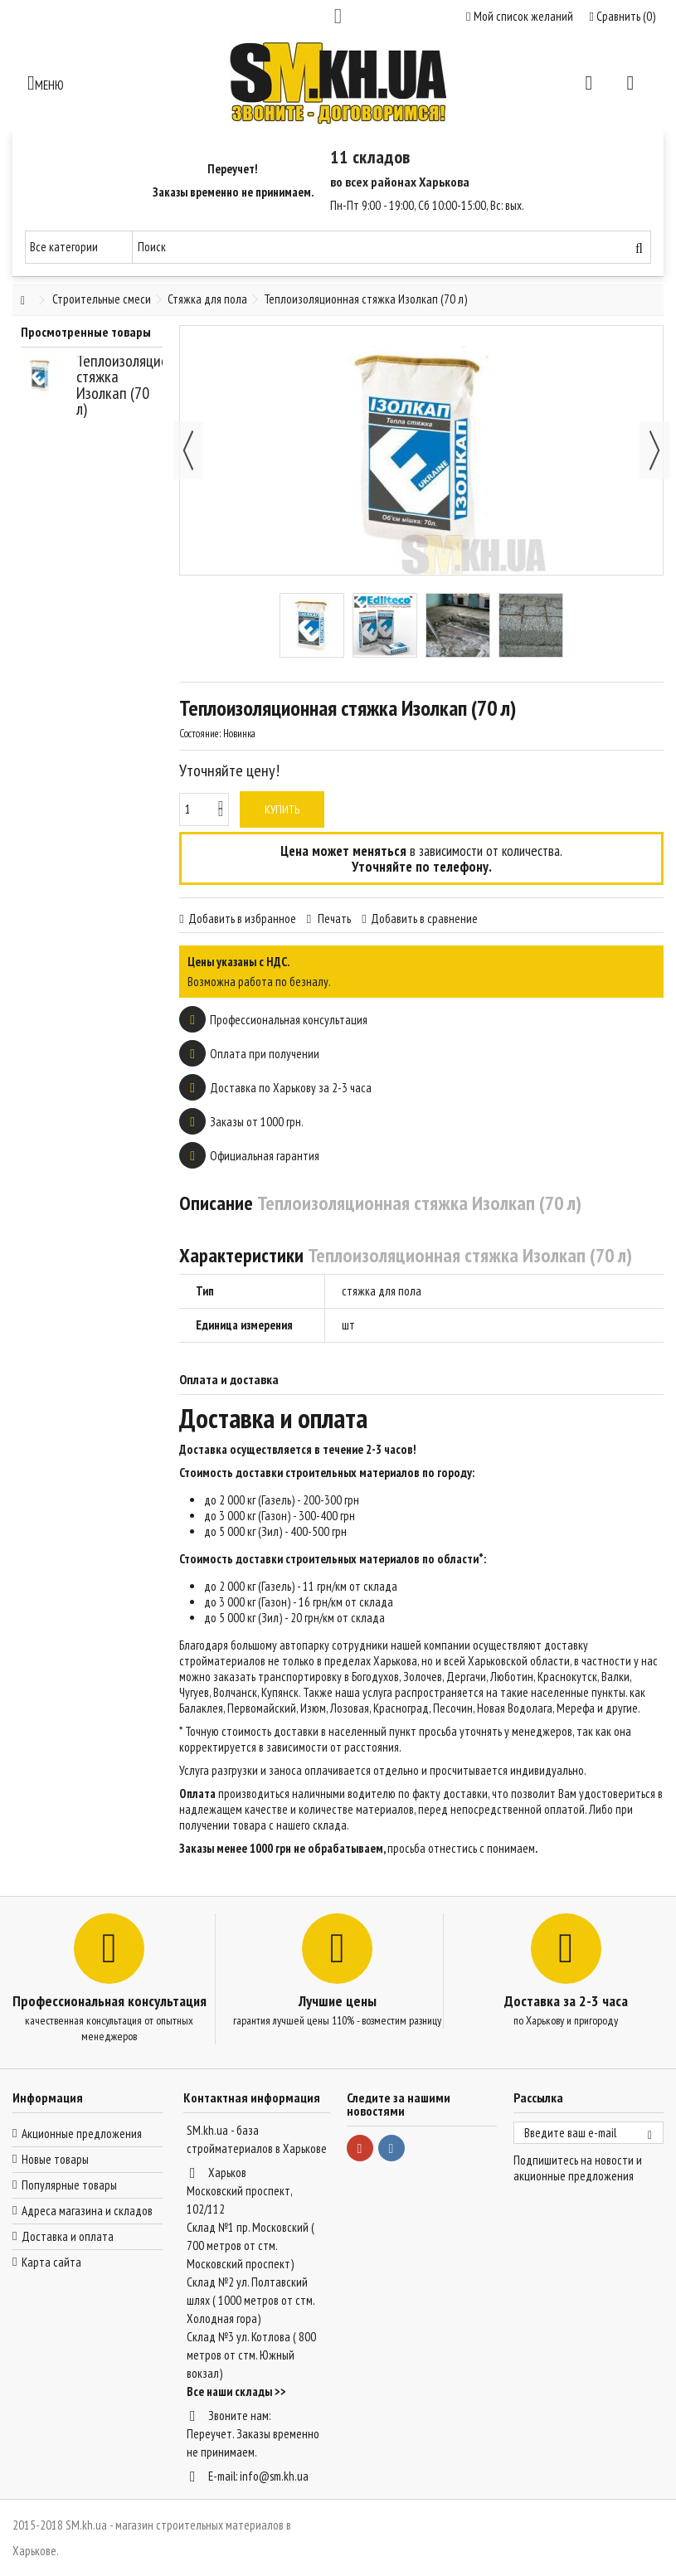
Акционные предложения (82, 2133)
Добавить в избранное (242, 918)
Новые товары (55, 2159)
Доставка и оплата (68, 2236)
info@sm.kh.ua (274, 2476)
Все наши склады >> (236, 2391)
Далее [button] (654, 450)
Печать (333, 918)
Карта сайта (51, 2262)
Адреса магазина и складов (87, 2211)
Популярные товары (69, 2185)
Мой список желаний (519, 16)
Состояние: (200, 734)
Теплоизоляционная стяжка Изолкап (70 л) (136, 385)
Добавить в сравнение (424, 918)
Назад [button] (188, 450)
